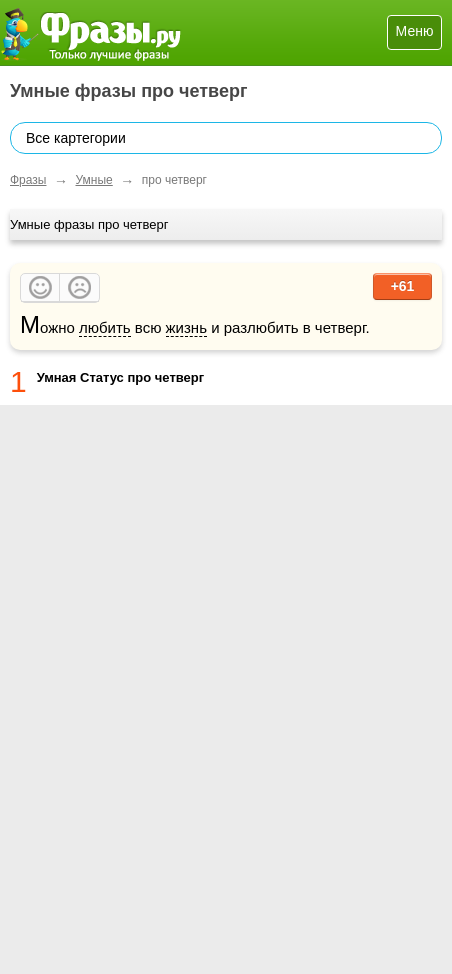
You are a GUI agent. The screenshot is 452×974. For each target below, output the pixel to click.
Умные (94, 180)
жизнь (186, 327)
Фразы (28, 180)
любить (105, 327)
